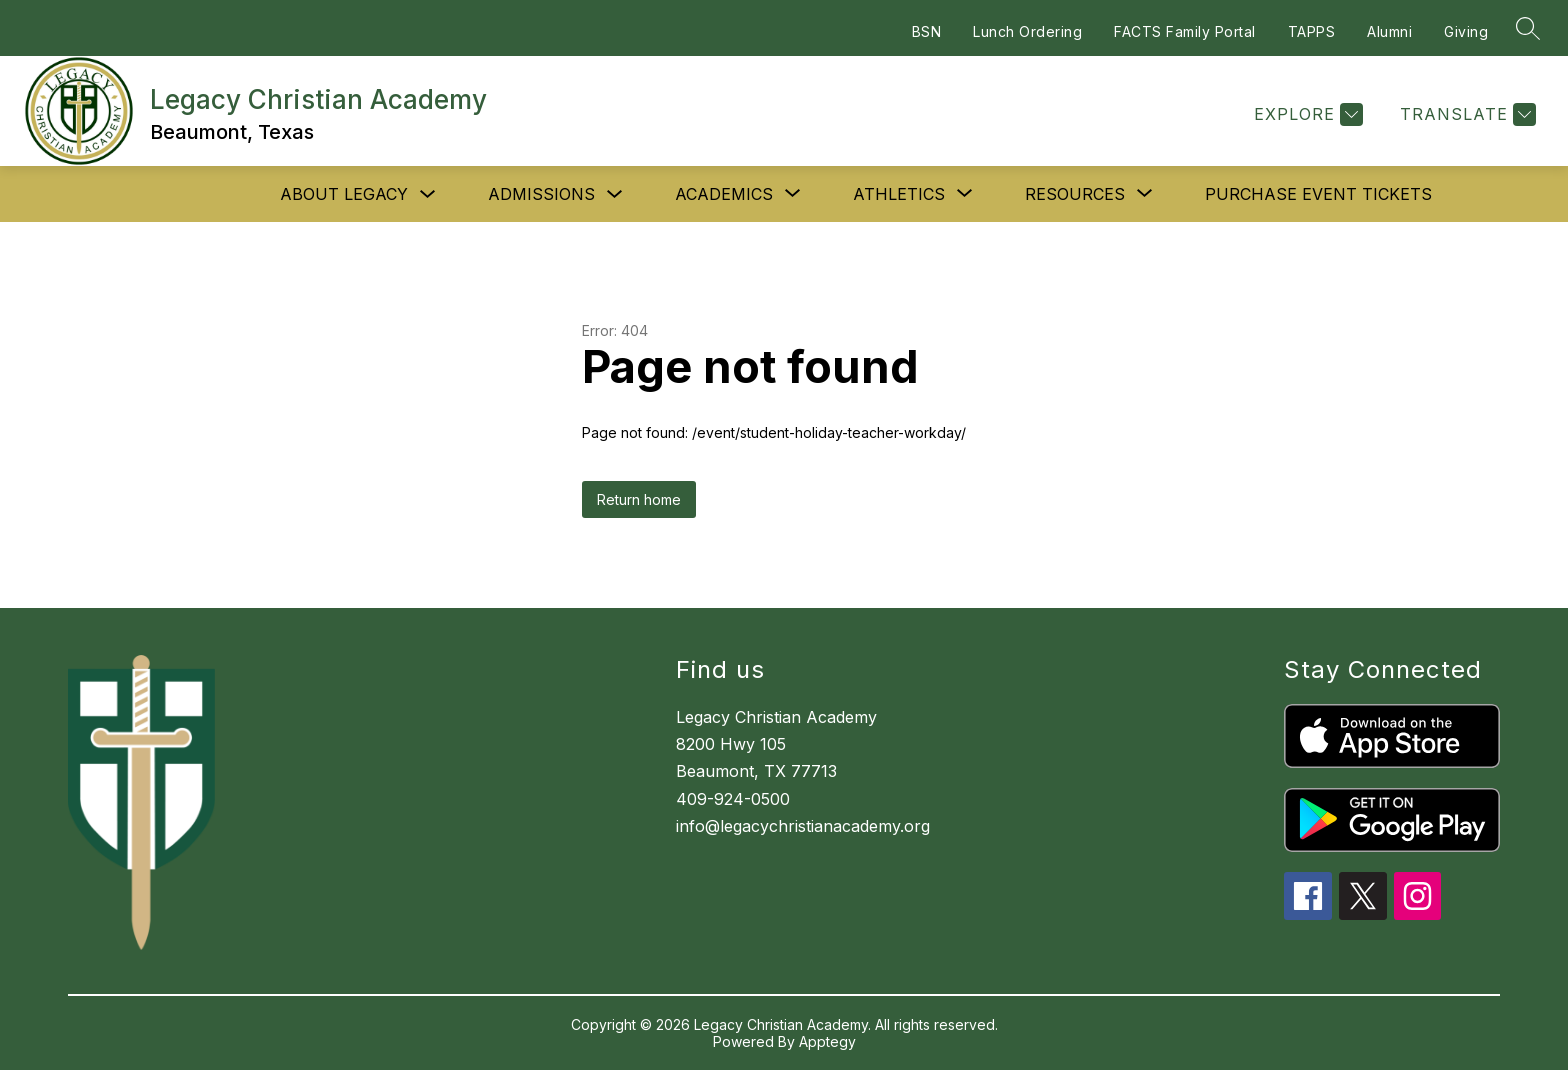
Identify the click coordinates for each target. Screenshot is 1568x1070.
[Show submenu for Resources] (1075, 194)
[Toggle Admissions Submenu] (615, 194)
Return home (639, 499)
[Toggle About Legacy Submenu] (428, 194)
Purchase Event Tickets (1318, 194)
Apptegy (827, 1041)
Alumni (1389, 31)
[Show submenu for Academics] (724, 194)
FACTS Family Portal (1185, 31)
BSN (927, 31)
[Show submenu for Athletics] (899, 194)
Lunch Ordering (1027, 31)
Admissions (541, 194)
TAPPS (1312, 31)
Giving (1466, 31)
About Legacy (344, 194)
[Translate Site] (1465, 114)
